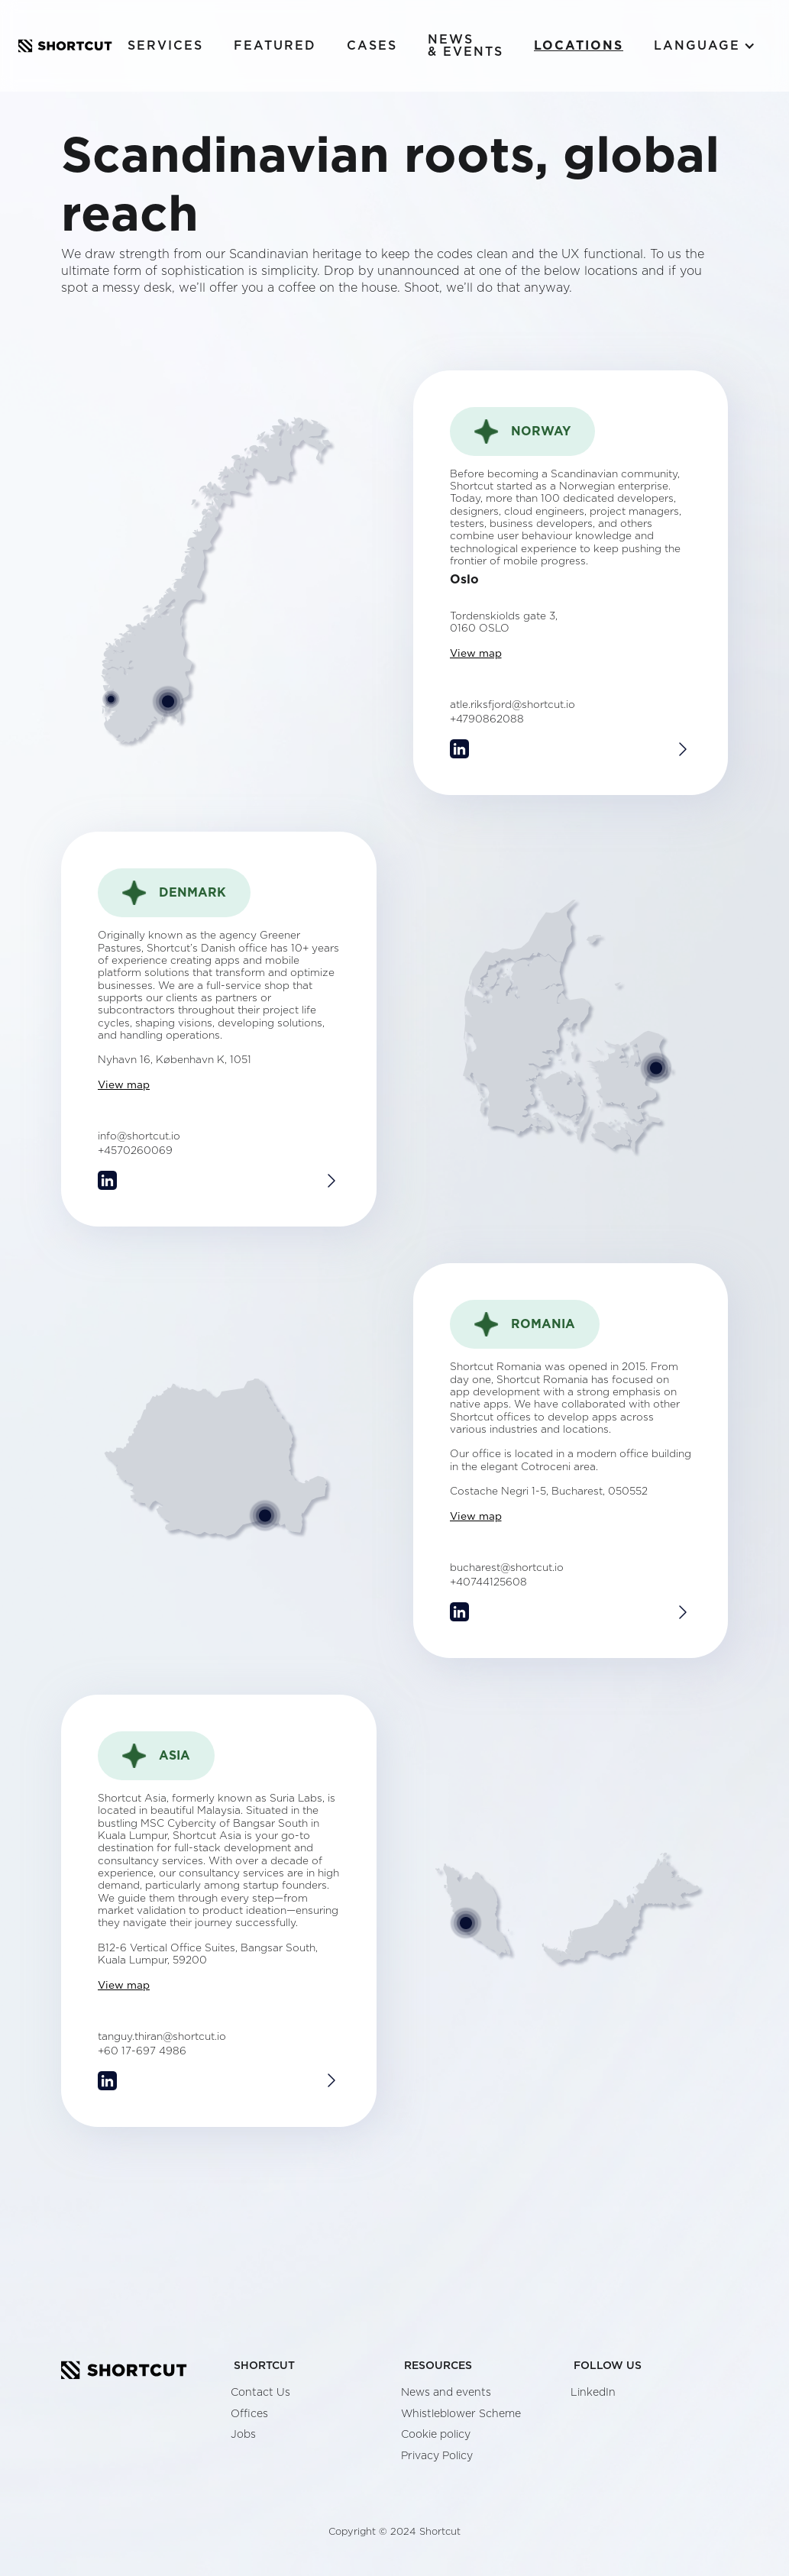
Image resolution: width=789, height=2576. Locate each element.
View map (476, 653)
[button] (705, 45)
